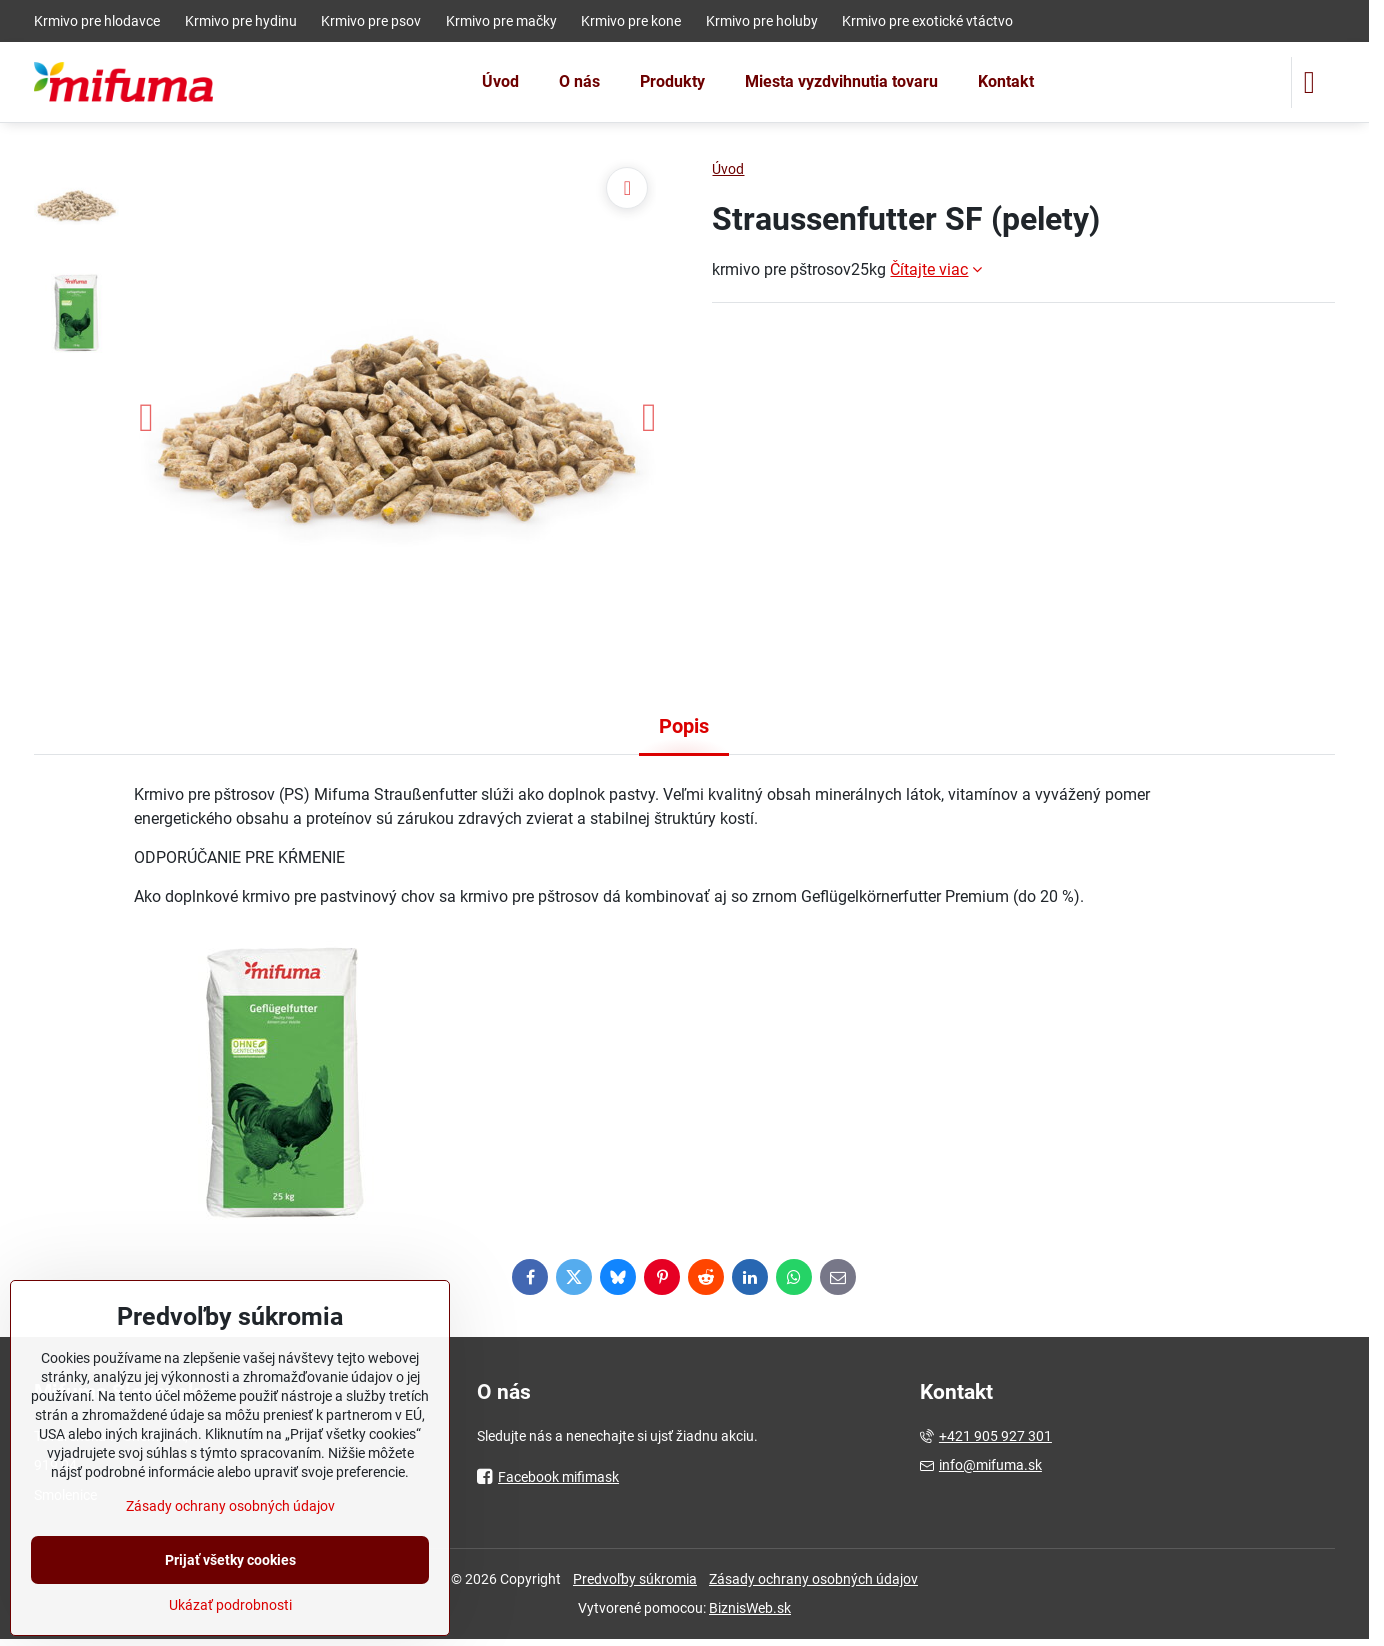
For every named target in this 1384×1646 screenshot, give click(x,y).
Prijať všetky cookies (230, 1560)
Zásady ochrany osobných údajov (813, 1579)
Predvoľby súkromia (635, 1579)
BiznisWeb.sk (750, 1608)
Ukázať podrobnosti (230, 1605)
